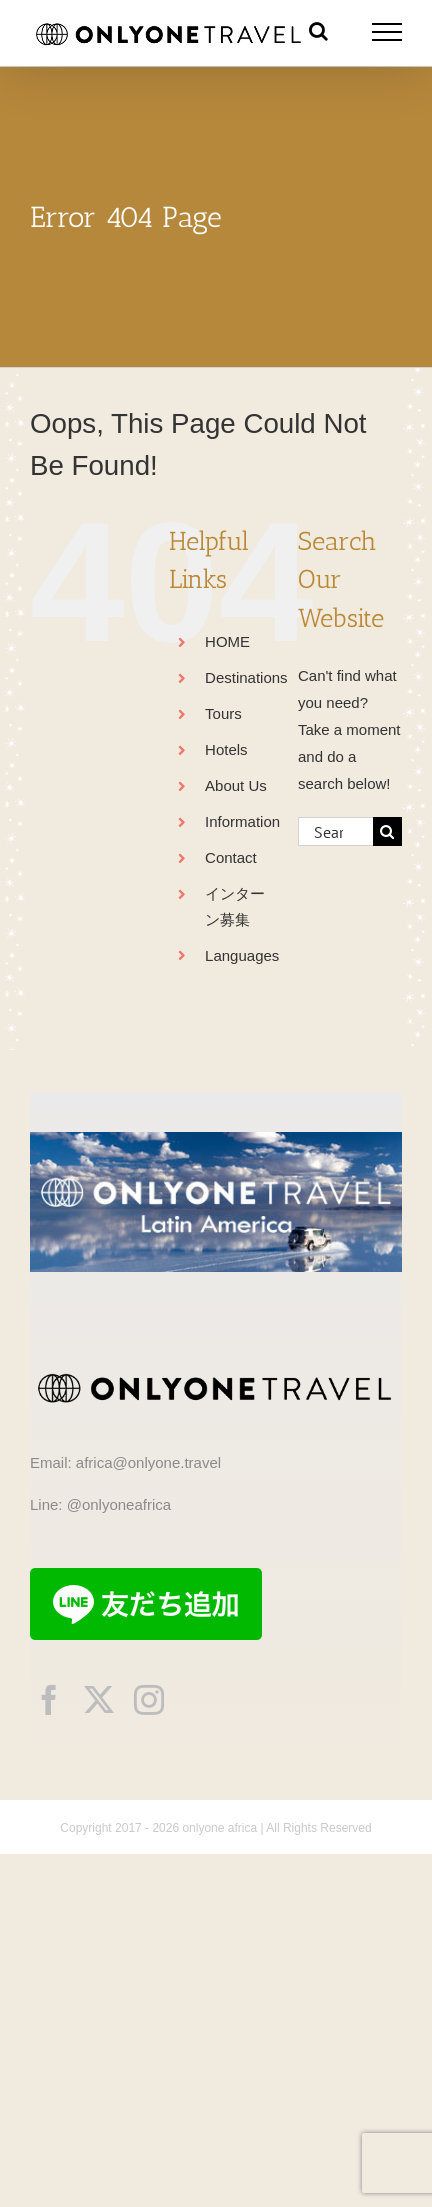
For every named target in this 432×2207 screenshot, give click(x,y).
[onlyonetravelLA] (216, 1139)
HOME (227, 641)
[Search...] (335, 831)
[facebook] (49, 1700)
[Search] (387, 831)
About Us (236, 785)
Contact (231, 857)
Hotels (226, 749)
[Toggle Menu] (387, 32)
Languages (242, 955)
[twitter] (99, 1700)
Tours (223, 713)
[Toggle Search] (318, 31)
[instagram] (149, 1700)
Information (242, 821)
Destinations (246, 677)
